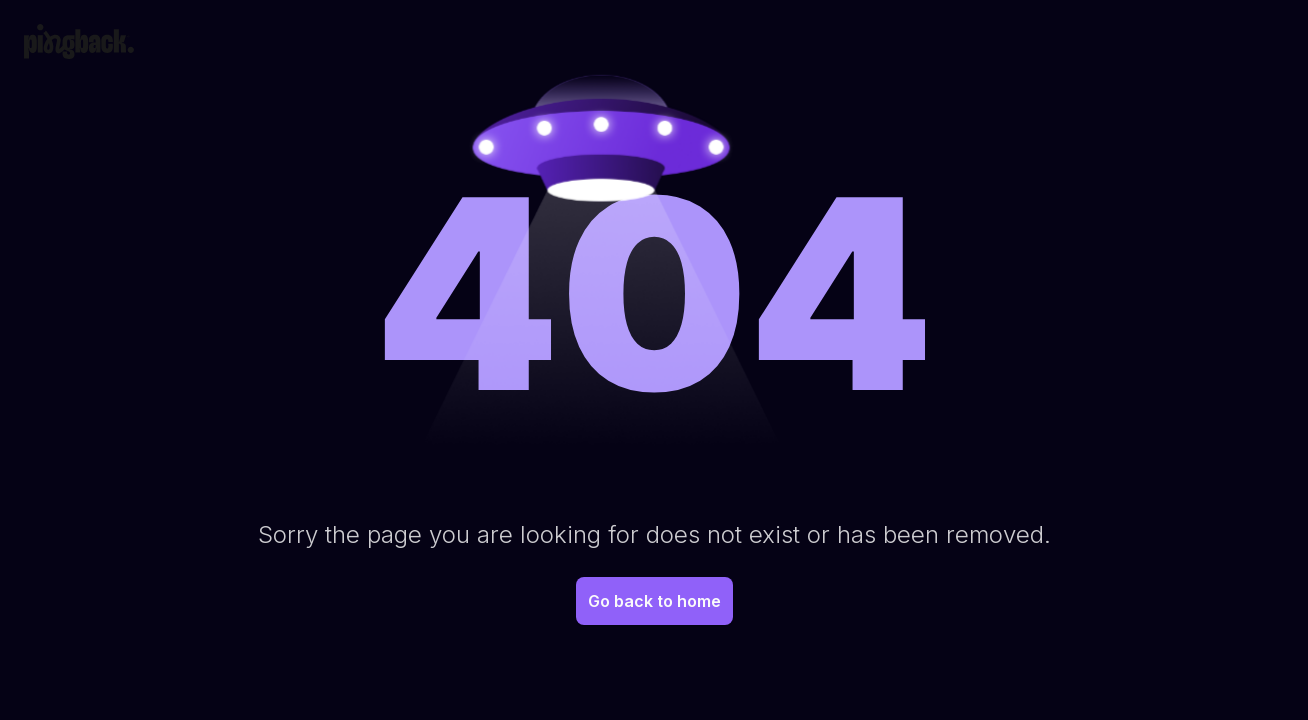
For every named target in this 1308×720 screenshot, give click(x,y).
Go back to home (654, 601)
